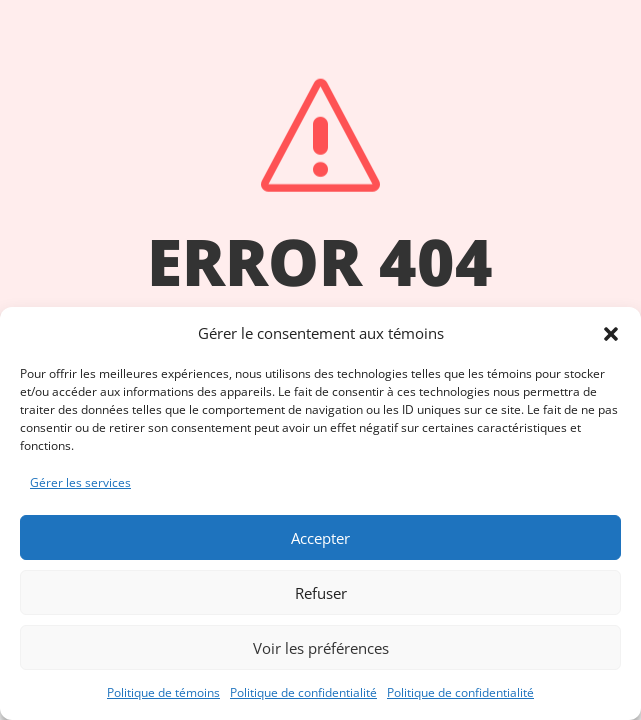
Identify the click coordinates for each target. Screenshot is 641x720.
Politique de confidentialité (303, 692)
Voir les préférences (321, 648)
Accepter (320, 538)
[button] (611, 334)
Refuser (321, 593)
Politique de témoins (163, 692)
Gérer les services (80, 482)
